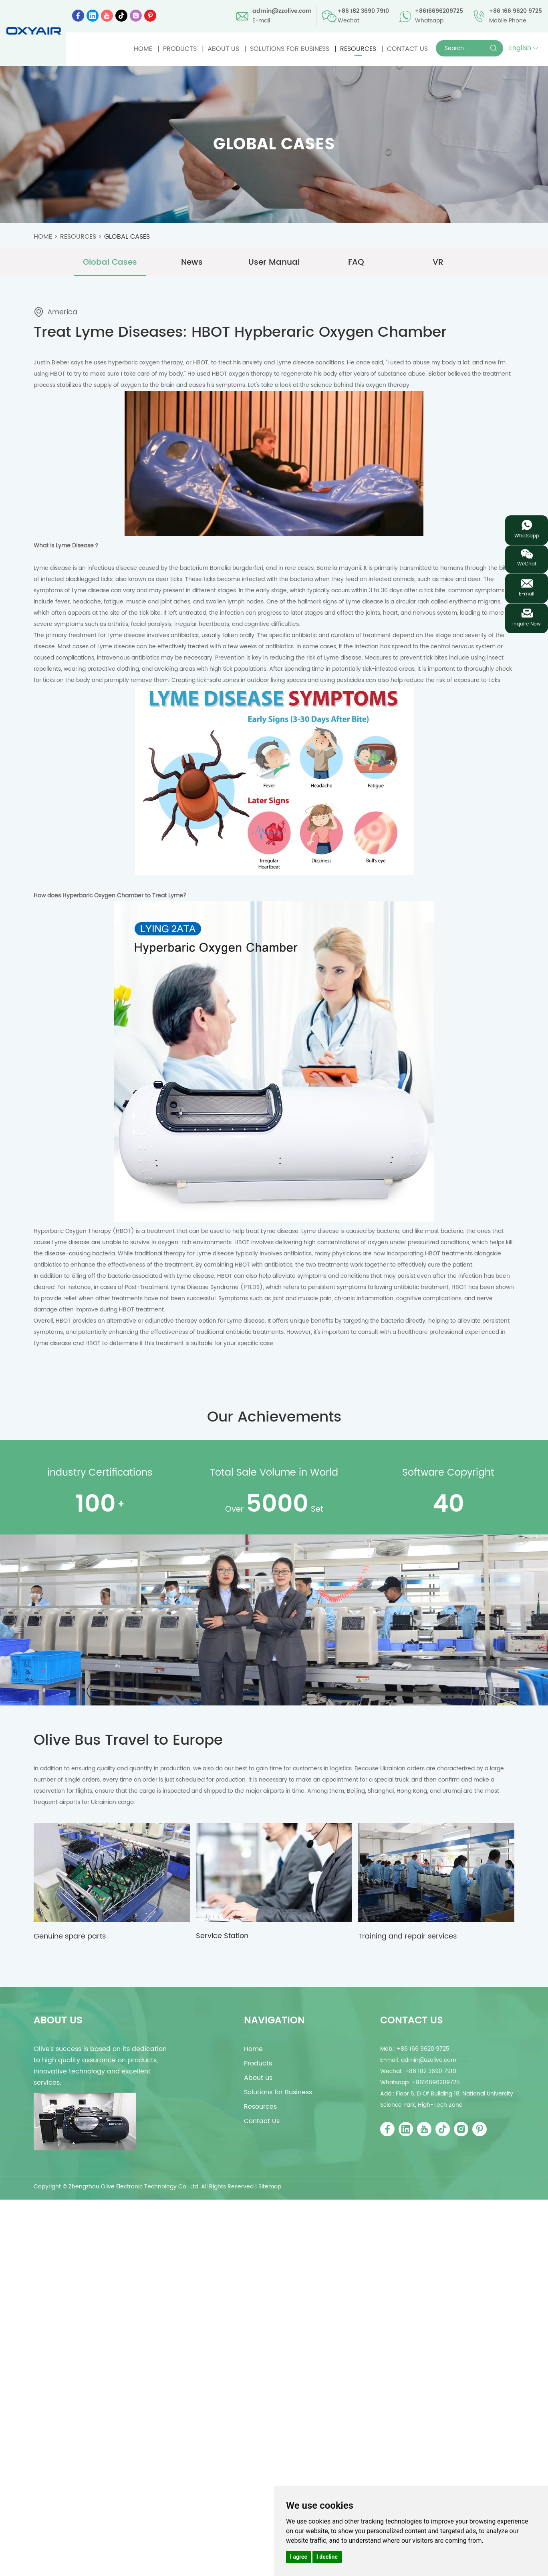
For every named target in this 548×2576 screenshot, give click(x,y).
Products (180, 49)
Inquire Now (526, 624)
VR (438, 262)
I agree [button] (298, 2557)
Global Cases (127, 236)
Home (143, 49)
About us (223, 49)
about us (58, 2021)
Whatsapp (526, 536)
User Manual (274, 262)
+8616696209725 (439, 11)
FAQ (356, 262)
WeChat (526, 564)
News (192, 262)
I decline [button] (327, 2557)
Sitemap (269, 2186)
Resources (358, 49)
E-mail (526, 594)
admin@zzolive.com (282, 11)
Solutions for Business (289, 49)
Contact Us (407, 49)
